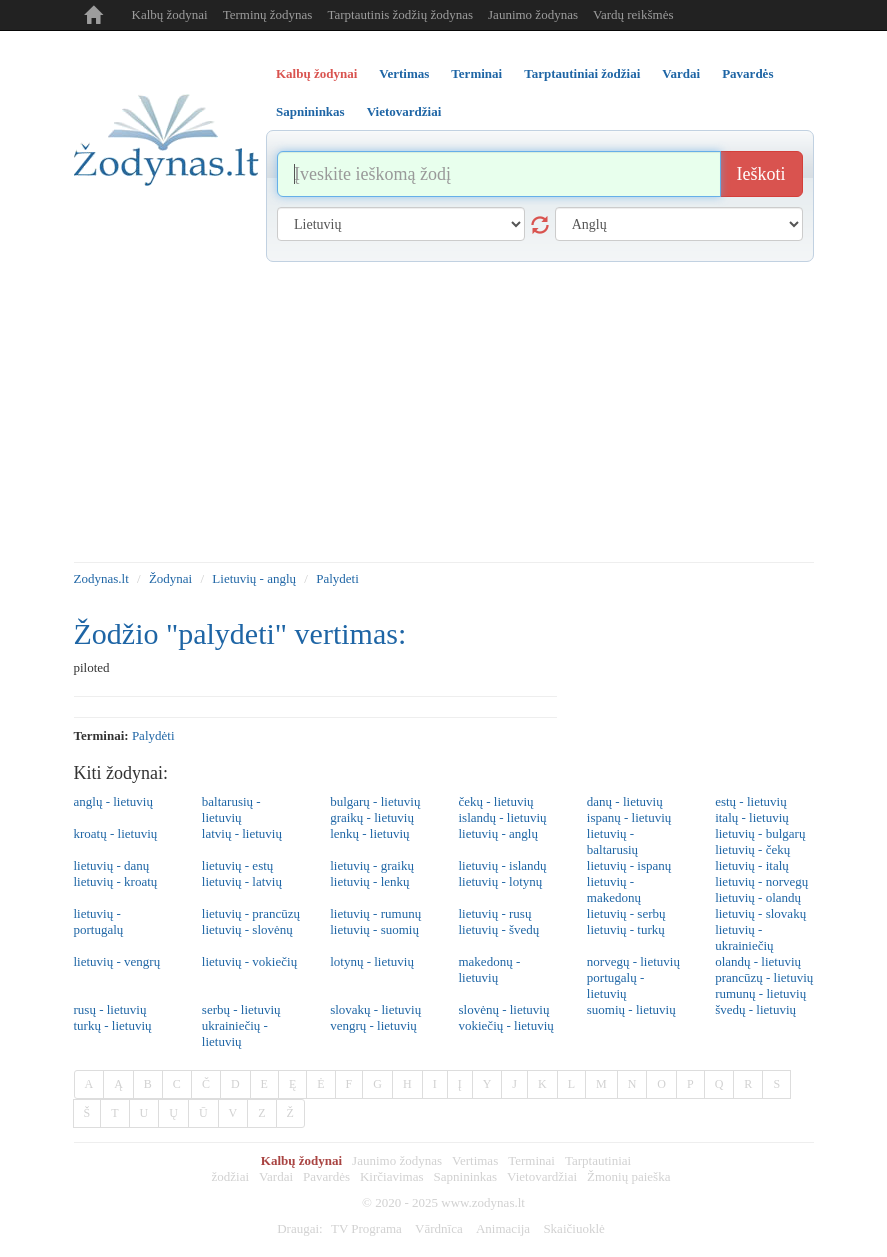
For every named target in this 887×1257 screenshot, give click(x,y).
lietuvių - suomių (374, 929)
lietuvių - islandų (502, 865)
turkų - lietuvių (113, 1025)
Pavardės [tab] (747, 73)
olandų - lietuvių (758, 961)
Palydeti (337, 578)
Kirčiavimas (392, 1176)
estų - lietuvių (751, 801)
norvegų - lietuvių (633, 961)
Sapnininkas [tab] (310, 111)
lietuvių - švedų (498, 929)
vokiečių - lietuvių (505, 1025)
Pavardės (326, 1176)
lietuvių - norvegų (761, 881)
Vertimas (475, 1160)
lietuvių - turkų (626, 929)
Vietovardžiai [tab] (404, 111)
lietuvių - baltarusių (612, 841)
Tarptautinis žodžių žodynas (400, 14)
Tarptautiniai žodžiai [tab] (582, 73)
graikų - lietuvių (372, 817)
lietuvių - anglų (497, 833)
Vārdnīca (439, 1228)
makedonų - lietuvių (489, 969)
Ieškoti (761, 174)
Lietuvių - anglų (254, 578)
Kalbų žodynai (170, 14)
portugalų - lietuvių (615, 985)
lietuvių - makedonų (614, 889)
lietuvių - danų (112, 865)
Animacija (503, 1228)
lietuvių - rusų (494, 913)
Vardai (276, 1176)
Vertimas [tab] (404, 73)
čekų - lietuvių (495, 801)
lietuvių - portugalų (99, 921)
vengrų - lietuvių (373, 1025)
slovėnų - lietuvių (503, 1009)
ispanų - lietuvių (629, 817)
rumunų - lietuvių (760, 993)
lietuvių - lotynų (500, 881)
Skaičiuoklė (573, 1228)
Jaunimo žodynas (533, 14)
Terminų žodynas (268, 14)
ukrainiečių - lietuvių (235, 1033)
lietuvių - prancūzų (251, 913)
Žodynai (170, 578)
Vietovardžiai (542, 1176)
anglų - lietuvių (113, 801)
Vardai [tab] (681, 73)
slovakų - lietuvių (375, 1009)
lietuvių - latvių (242, 881)
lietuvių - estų (238, 865)
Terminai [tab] (476, 73)
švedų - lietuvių (755, 1009)
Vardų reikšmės (633, 14)
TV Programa (366, 1228)
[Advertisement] (444, 412)
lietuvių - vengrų (117, 961)
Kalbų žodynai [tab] (316, 73)
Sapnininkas (466, 1176)
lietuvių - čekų (752, 849)
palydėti (153, 735)
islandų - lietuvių (502, 817)
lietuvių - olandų (758, 897)
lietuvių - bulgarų (760, 833)
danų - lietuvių (625, 801)
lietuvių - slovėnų (247, 929)
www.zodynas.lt (483, 1202)
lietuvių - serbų (626, 913)
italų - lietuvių (752, 817)
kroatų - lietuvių (116, 833)
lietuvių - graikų (372, 865)
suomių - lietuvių (631, 1009)
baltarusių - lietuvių (231, 809)
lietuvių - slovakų (760, 913)
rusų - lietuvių (110, 1009)
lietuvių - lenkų (369, 881)
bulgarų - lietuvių (375, 801)
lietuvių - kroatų (116, 881)
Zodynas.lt (101, 578)
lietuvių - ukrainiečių (744, 937)
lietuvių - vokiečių (249, 961)
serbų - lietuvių (241, 1009)
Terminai (531, 1160)
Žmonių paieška (628, 1176)
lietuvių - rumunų (375, 913)
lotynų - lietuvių (372, 961)
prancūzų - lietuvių (764, 977)
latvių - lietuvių (242, 833)
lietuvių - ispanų (629, 865)
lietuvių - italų (752, 865)
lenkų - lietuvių (369, 833)
